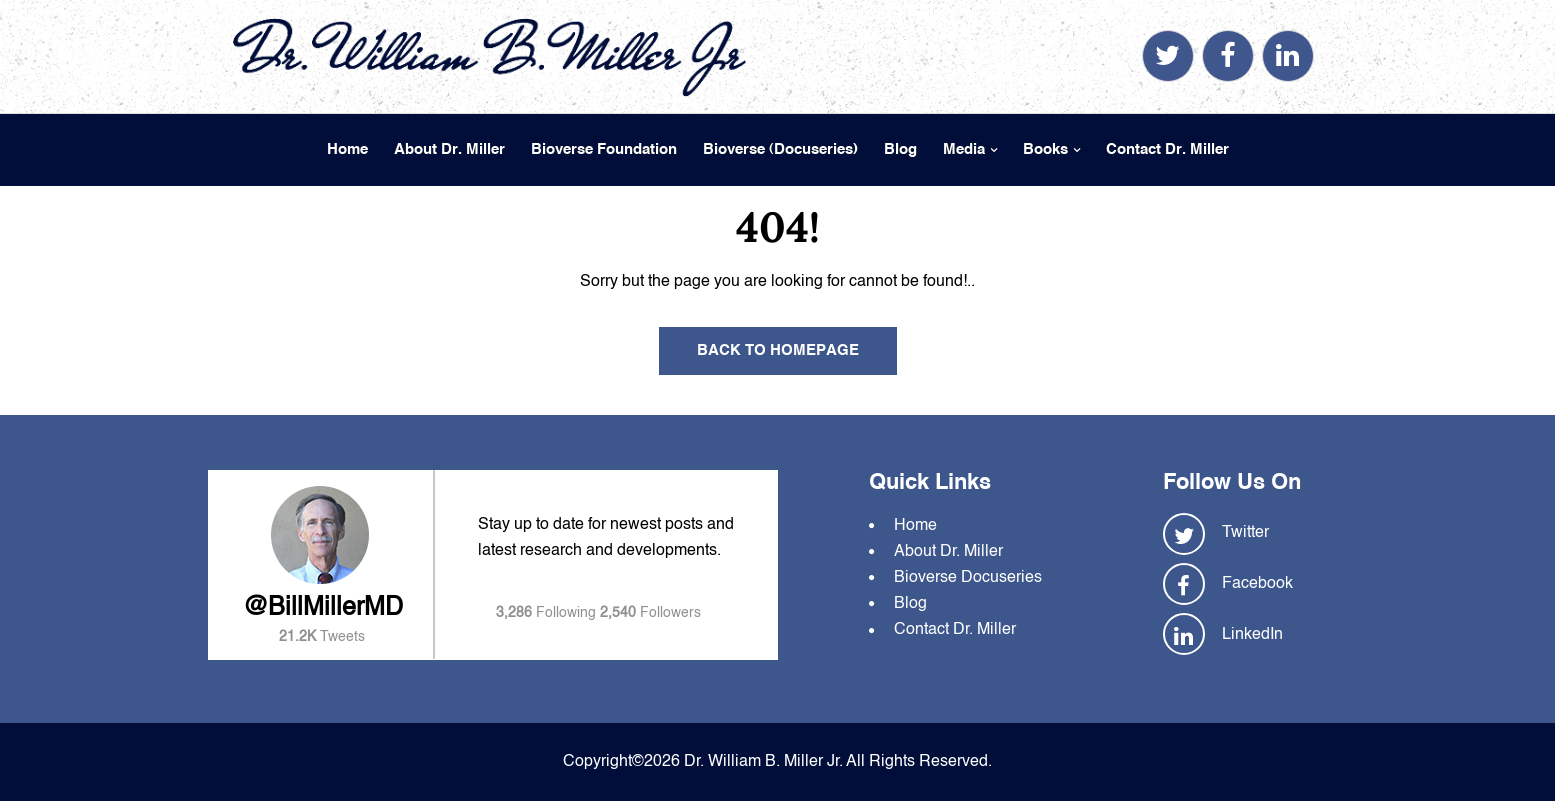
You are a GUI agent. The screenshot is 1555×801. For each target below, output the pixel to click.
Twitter (1245, 533)
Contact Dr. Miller (1167, 149)
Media (964, 149)
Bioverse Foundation (604, 149)
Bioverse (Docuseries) (780, 149)
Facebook (1257, 584)
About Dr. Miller (449, 149)
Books (1045, 149)
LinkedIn (1252, 635)
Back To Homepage (778, 350)
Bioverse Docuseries (968, 578)
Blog (900, 149)
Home (347, 149)
